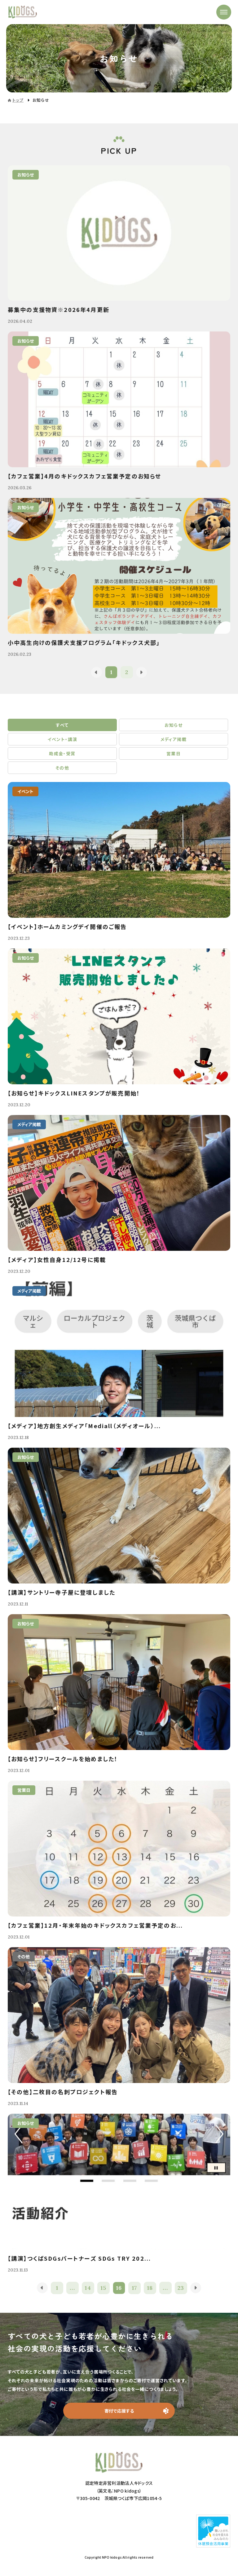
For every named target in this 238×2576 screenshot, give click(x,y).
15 (103, 2287)
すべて (62, 725)
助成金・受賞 (62, 753)
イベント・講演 (62, 739)
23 (181, 2287)
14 (88, 2287)
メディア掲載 (174, 739)
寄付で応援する (119, 2411)
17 (135, 2287)
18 (150, 2287)
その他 (62, 768)
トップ (18, 100)
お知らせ (174, 725)
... (72, 2287)
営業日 (173, 753)
